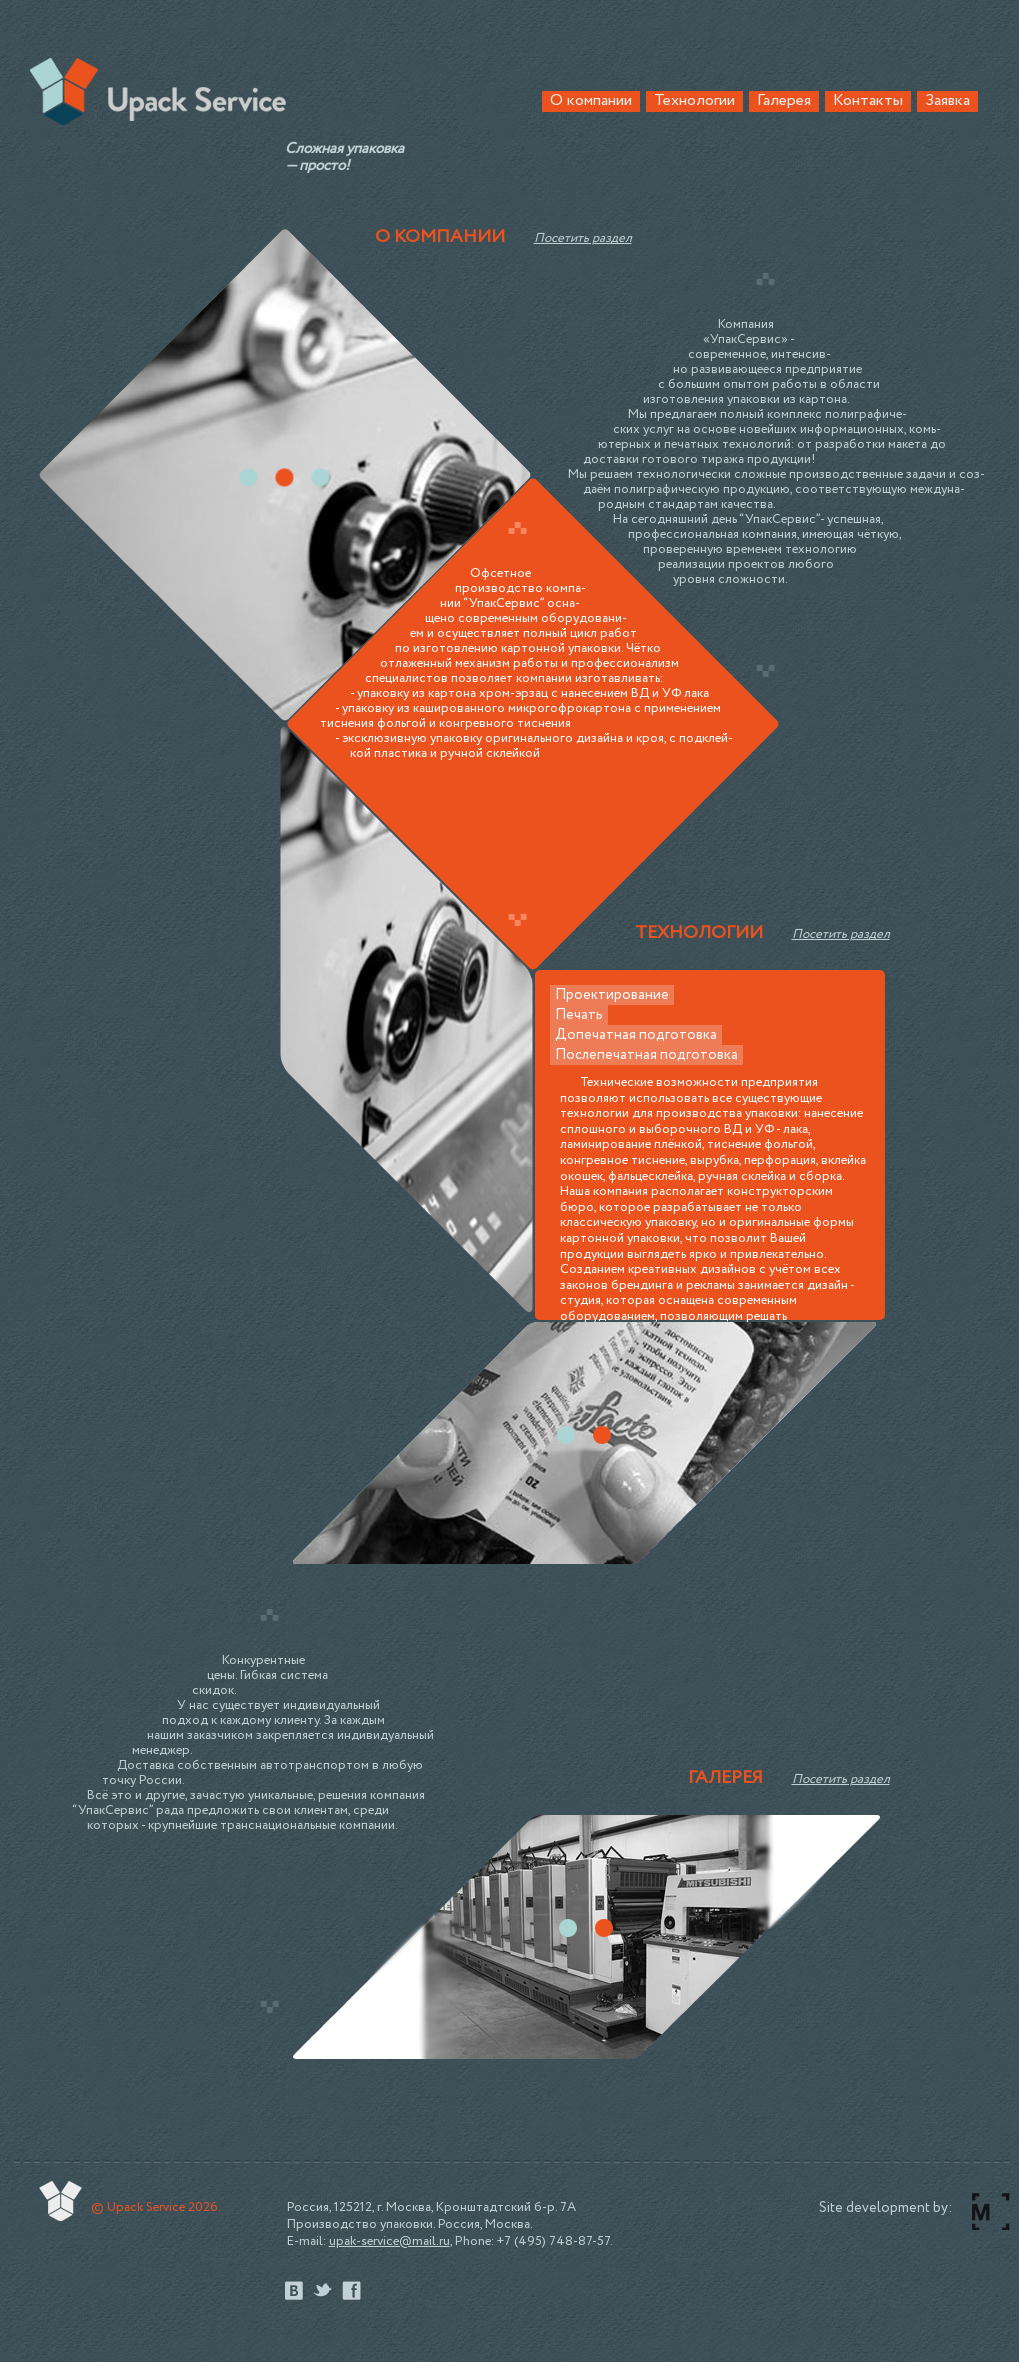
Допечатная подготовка (636, 1035)
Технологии (694, 101)
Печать (579, 1015)
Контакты (868, 101)
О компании (591, 101)
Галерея (784, 101)
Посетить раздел (583, 238)
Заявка (947, 101)
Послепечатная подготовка (646, 1055)
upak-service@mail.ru (389, 2241)
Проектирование (612, 995)
